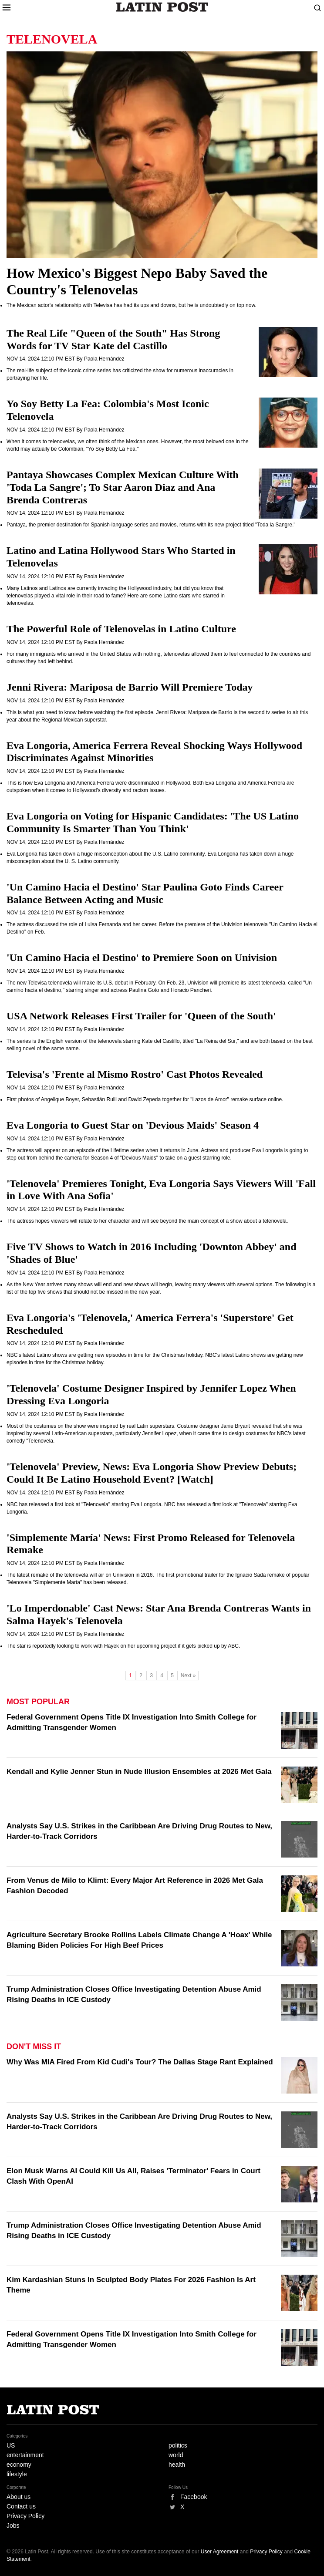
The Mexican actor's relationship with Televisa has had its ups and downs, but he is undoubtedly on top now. (131, 305)
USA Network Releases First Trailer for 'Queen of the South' (141, 1016)
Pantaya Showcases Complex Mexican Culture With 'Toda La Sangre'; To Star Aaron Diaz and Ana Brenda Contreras (123, 487)
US (11, 2445)
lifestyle (17, 2474)
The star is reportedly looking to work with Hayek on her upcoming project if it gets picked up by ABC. (123, 1646)
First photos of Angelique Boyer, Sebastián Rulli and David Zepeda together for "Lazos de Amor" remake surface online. (145, 1099)
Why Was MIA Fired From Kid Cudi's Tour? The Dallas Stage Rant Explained (140, 2062)
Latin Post (162, 7)
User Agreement (220, 2552)
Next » (188, 1675)
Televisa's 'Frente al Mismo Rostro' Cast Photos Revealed (135, 1074)
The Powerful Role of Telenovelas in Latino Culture (121, 628)
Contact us (21, 2506)
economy (19, 2464)
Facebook (193, 2496)
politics (178, 2445)
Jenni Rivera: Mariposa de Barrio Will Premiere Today (130, 687)
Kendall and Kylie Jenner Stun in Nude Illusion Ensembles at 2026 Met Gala (139, 1771)
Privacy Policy (25, 2515)
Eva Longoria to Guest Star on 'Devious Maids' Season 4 (133, 1125)
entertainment (25, 2454)
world (176, 2454)
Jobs (13, 2525)
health (177, 2464)
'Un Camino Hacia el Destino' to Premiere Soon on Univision (142, 957)
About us (18, 2496)
